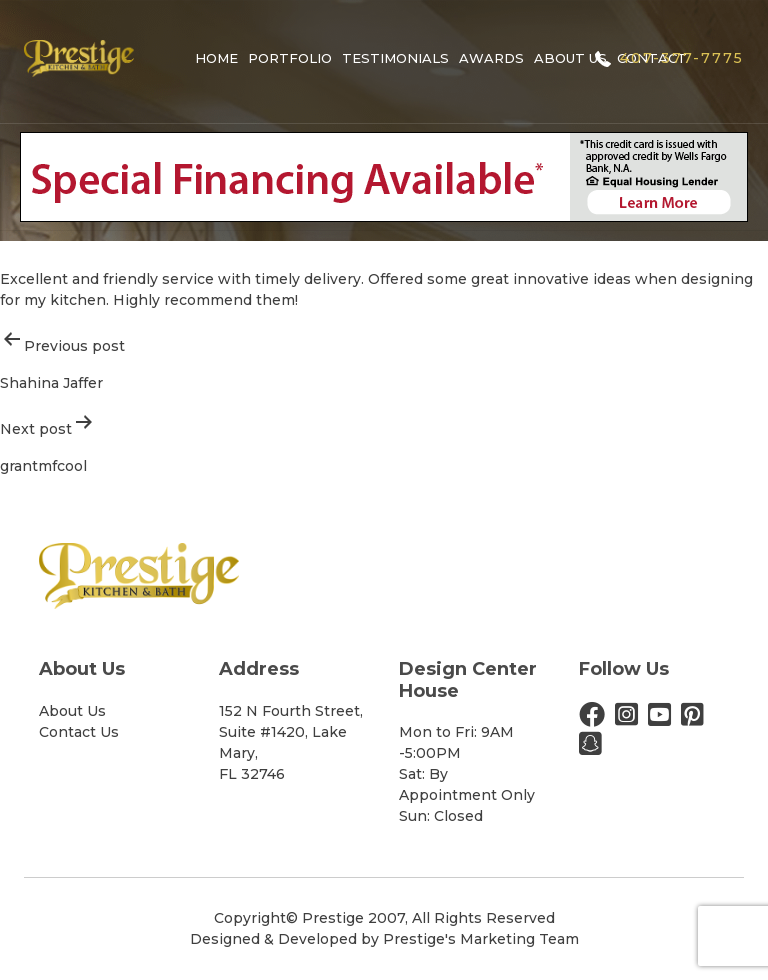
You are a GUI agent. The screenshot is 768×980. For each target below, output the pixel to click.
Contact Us (79, 732)
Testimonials (395, 58)
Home (216, 58)
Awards (491, 58)
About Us (570, 58)
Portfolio (290, 58)
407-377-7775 (682, 58)
